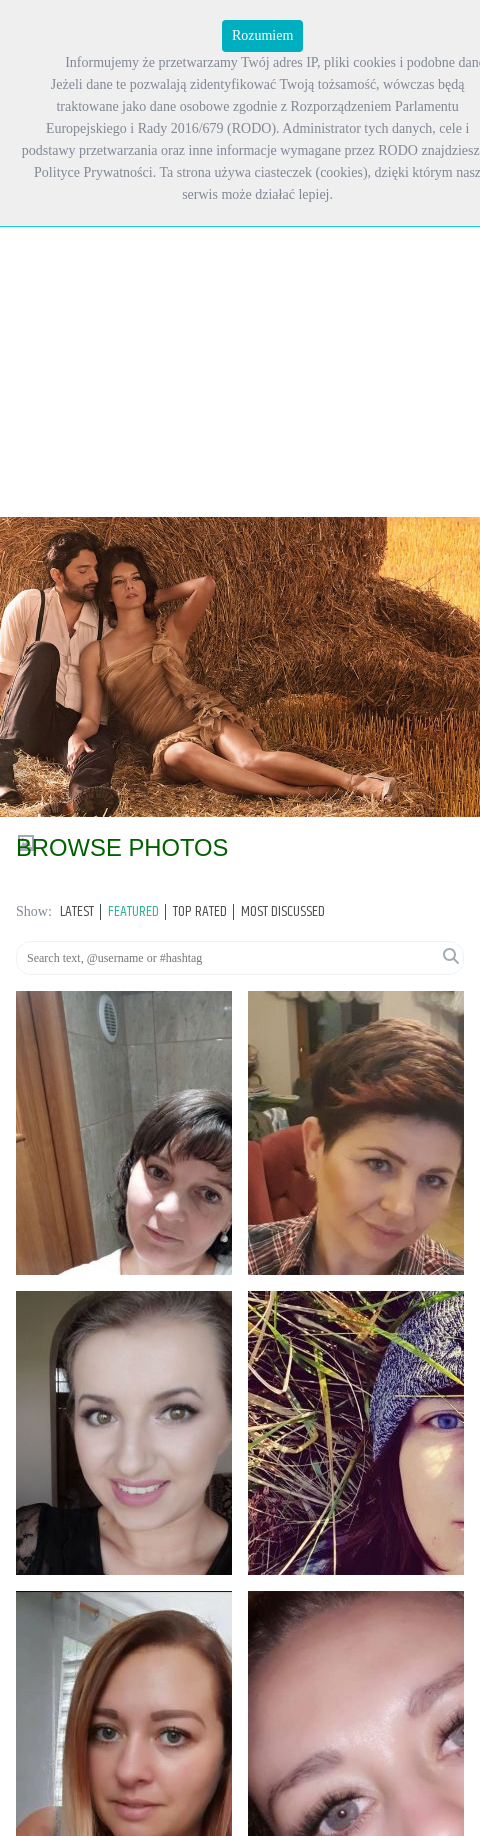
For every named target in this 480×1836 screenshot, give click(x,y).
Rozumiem (262, 35)
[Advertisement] (187, 241)
